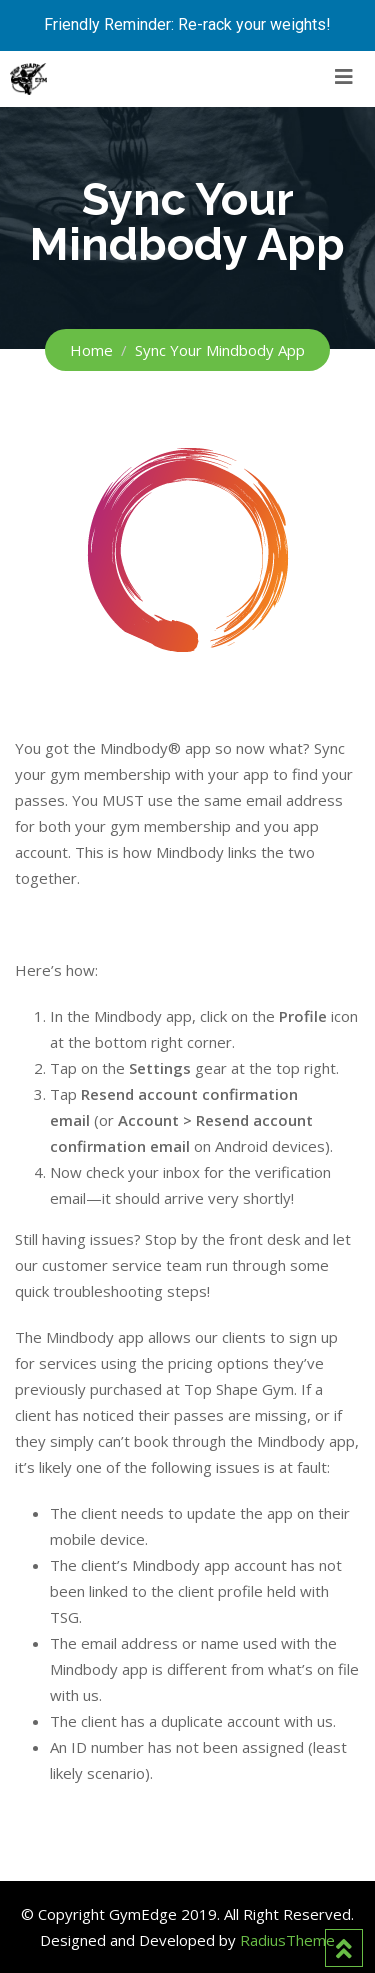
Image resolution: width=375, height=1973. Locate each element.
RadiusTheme (287, 1940)
